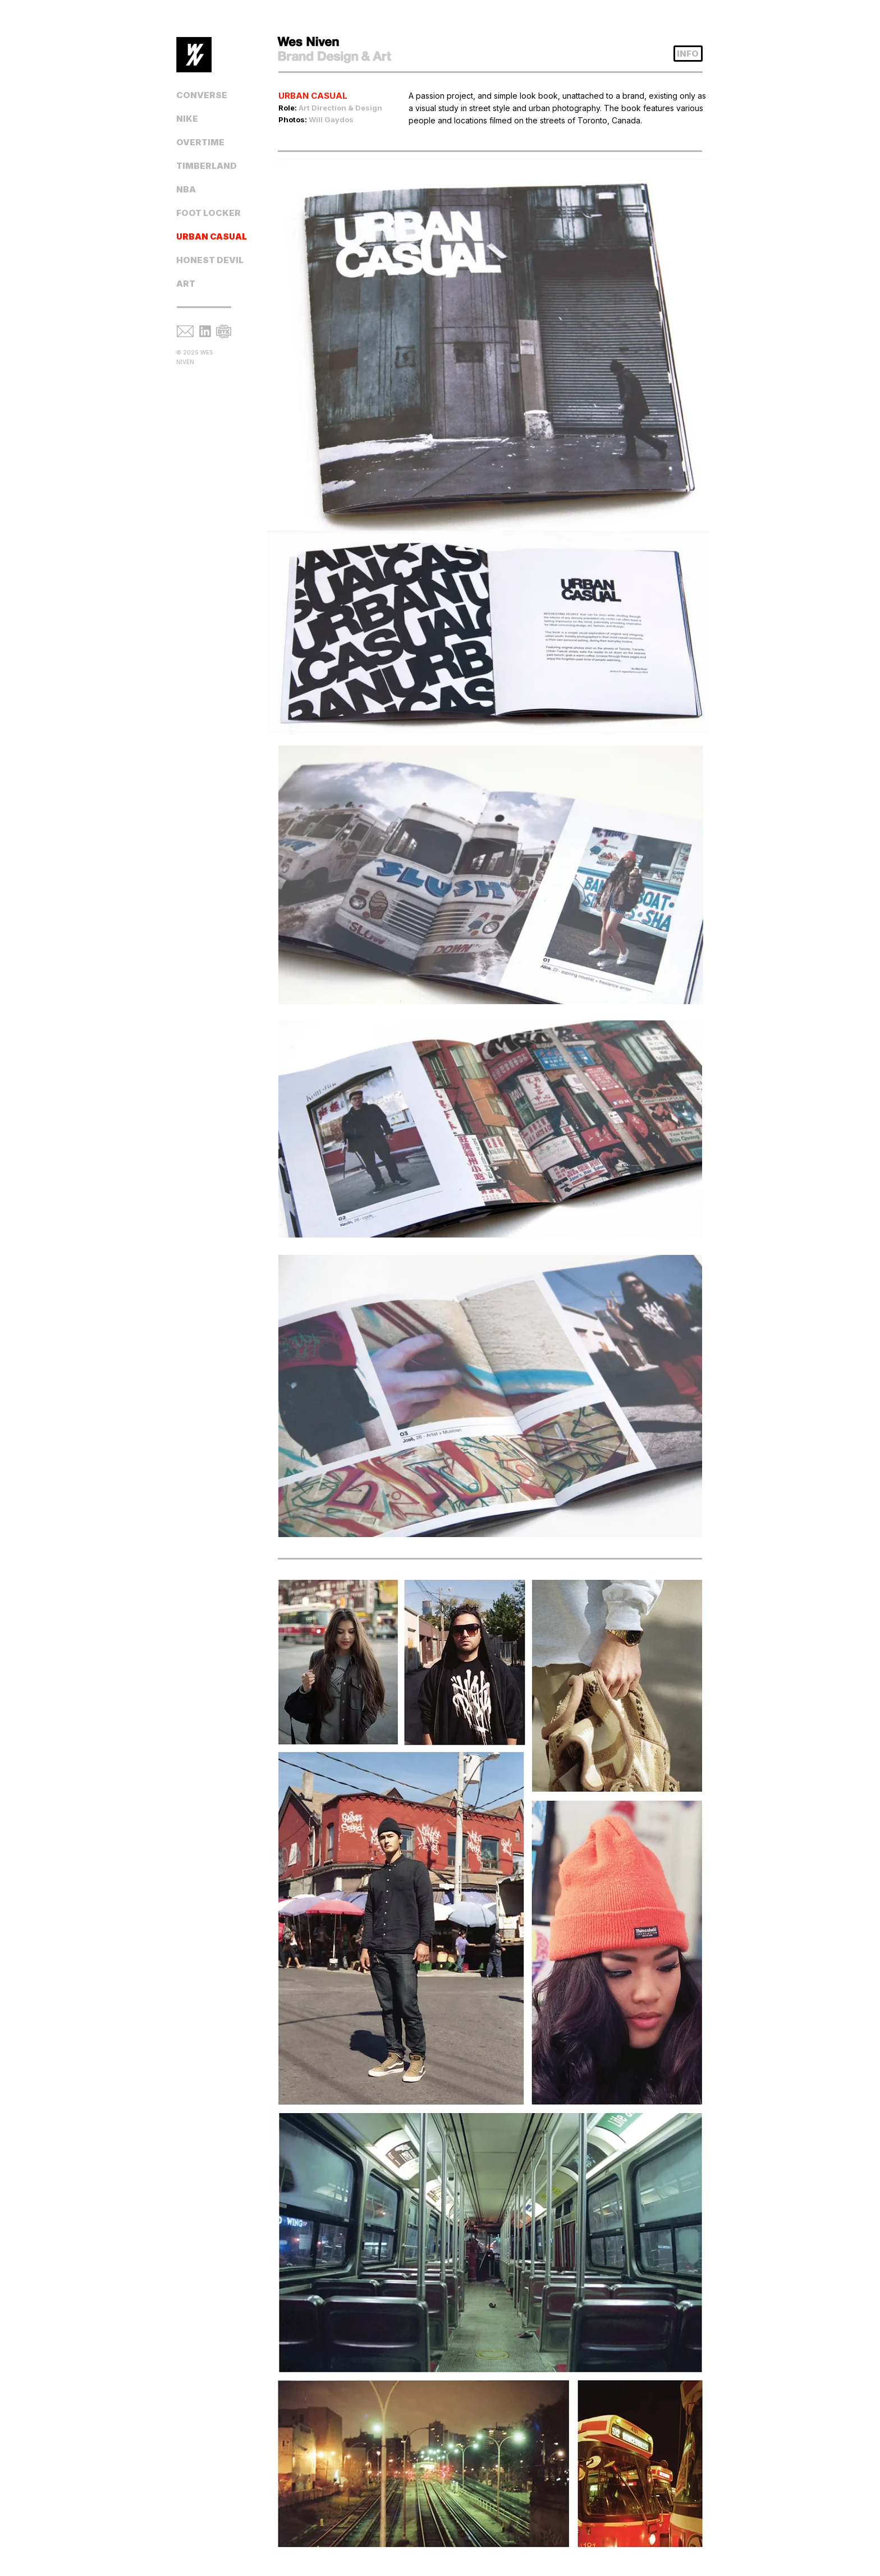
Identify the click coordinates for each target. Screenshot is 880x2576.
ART (185, 283)
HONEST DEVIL (210, 260)
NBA (186, 189)
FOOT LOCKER (208, 213)
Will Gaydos (331, 119)
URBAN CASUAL (210, 236)
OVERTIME (200, 142)
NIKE (187, 118)
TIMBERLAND (206, 165)
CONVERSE (201, 95)
